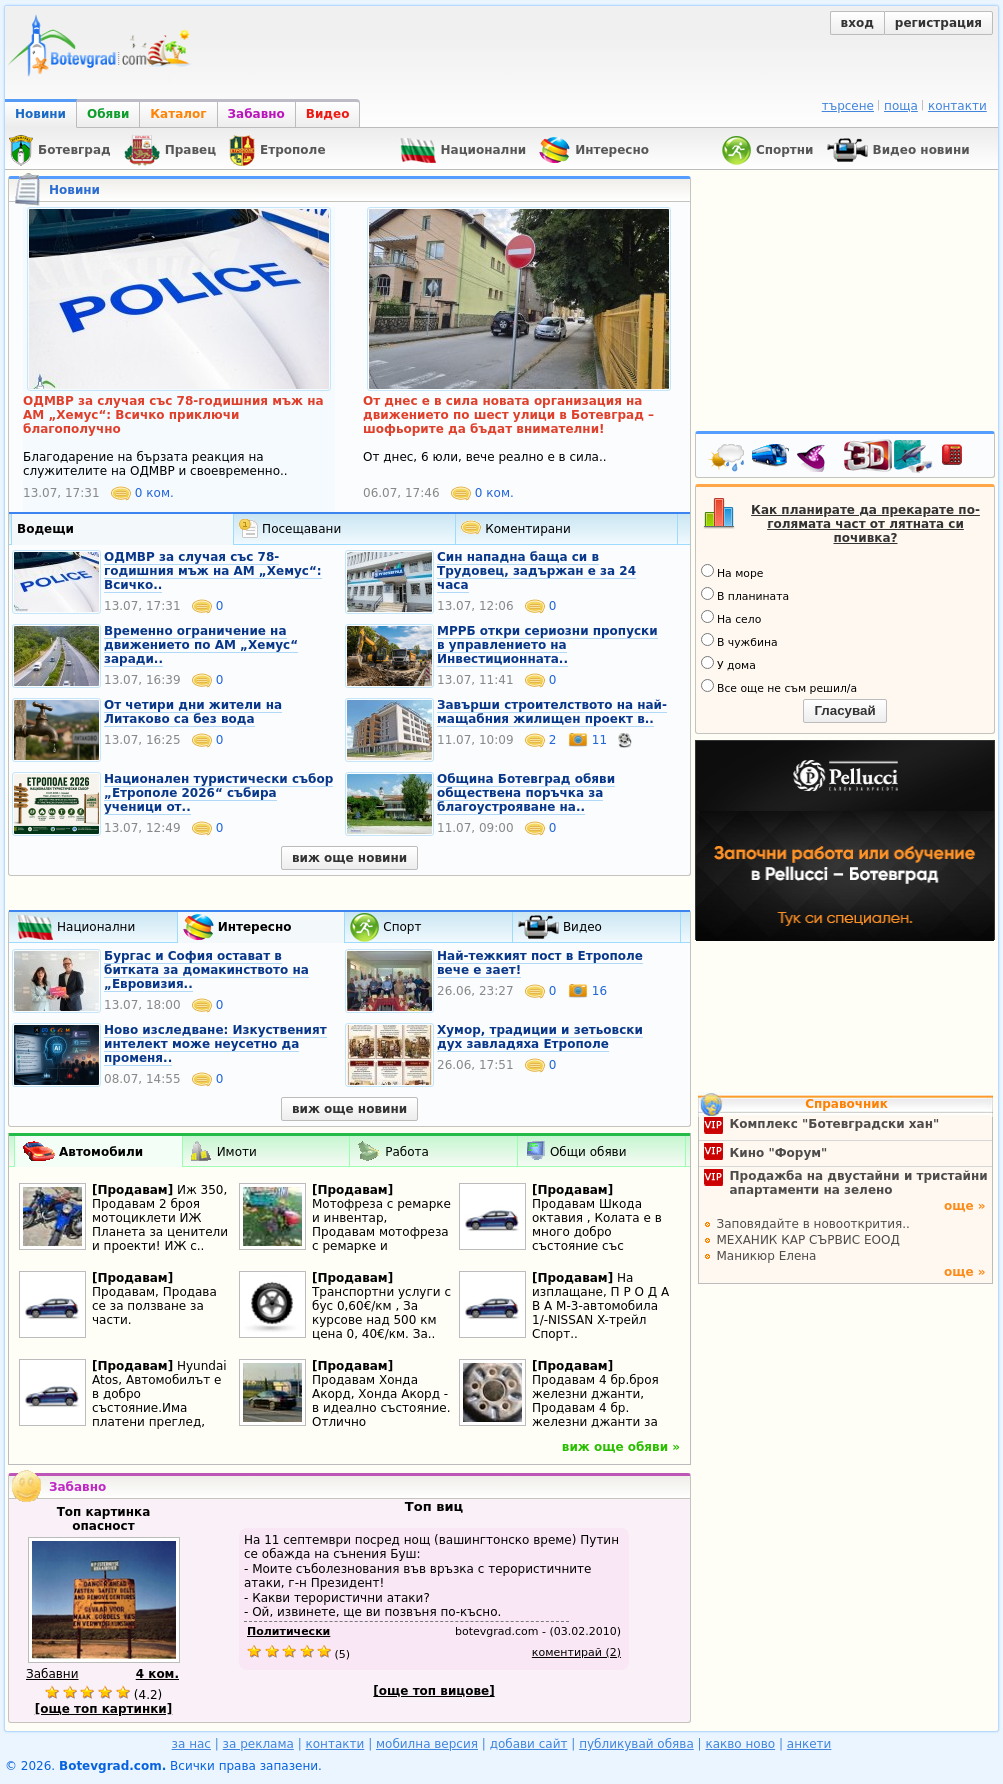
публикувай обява (636, 1744)
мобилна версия (427, 1744)
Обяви (108, 114)
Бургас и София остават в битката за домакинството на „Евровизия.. (206, 970)
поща (901, 106)
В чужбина (739, 641)
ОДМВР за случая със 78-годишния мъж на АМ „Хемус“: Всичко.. (213, 571)
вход (857, 23)
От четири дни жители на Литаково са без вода (193, 712)
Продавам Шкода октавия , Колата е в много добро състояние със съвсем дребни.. (597, 1232)
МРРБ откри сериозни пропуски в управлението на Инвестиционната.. (547, 645)
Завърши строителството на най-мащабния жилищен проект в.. (552, 712)
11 (589, 740)
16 (587, 991)
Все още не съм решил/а (779, 687)
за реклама (258, 1744)
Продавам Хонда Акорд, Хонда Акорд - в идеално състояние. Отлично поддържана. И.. (381, 1408)
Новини (40, 114)
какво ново (740, 1744)
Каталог (178, 114)
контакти (957, 106)
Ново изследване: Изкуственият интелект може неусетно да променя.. (215, 1044)
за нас (191, 1744)
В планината (745, 595)
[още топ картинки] (104, 1709)
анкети (809, 1744)
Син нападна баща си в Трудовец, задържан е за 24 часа (536, 571)
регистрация (938, 23)
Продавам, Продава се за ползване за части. (154, 1306)
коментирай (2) (576, 1652)
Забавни (52, 1674)
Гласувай (844, 710)
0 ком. (142, 493)
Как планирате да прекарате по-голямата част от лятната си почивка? (865, 524)
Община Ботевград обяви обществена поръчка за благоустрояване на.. (526, 793)
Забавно (256, 114)
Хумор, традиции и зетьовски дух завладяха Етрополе (540, 1037)
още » (965, 1206)
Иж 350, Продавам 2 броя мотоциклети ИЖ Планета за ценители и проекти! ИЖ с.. (160, 1218)
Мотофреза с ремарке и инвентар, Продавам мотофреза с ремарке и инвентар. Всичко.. (381, 1232)
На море (732, 572)
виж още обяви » (621, 1447)
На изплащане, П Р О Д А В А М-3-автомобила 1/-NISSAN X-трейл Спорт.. (600, 1306)
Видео (328, 114)
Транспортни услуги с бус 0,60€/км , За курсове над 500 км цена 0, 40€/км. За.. (381, 1313)
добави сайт (529, 1744)
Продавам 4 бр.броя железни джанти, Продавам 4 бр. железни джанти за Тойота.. (595, 1408)
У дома (728, 664)
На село (731, 618)
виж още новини (349, 858)
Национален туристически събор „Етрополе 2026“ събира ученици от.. (218, 793)
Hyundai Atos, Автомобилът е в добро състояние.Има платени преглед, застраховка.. (159, 1401)
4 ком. (157, 1674)
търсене (848, 106)
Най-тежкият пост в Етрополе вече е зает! (540, 963)
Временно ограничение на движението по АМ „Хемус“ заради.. (201, 645)
